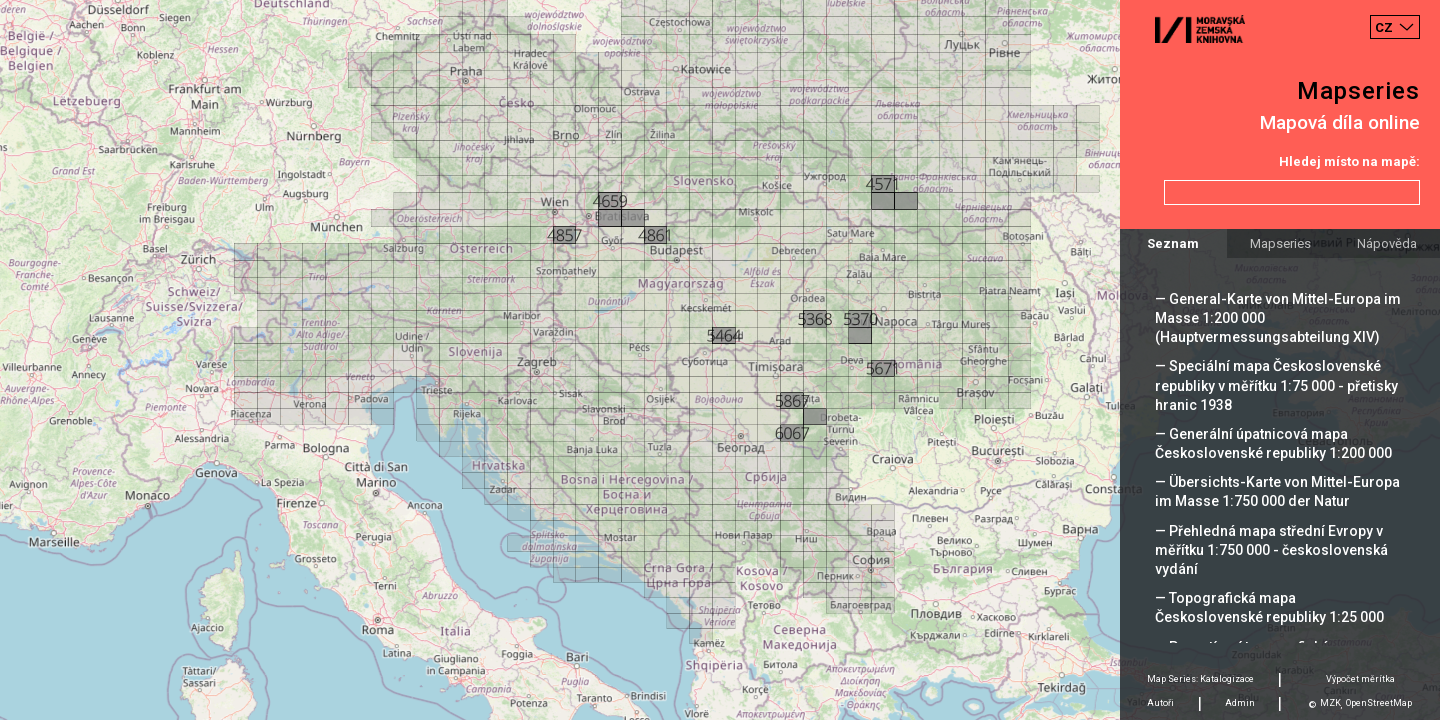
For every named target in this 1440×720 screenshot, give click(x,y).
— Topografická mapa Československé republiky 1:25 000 (1269, 607)
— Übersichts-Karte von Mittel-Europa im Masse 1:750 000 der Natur (1277, 491)
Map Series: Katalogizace (1200, 679)
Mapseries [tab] (1280, 243)
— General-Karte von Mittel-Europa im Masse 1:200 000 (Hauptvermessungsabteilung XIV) (1278, 318)
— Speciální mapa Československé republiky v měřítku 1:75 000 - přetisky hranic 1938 (1276, 385)
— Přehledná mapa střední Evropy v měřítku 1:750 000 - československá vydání (1271, 550)
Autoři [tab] (1160, 703)
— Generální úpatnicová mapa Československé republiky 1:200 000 (1273, 443)
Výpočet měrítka (1360, 679)
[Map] (720, 360)
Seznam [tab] (1173, 243)
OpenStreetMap (1379, 703)
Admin (1240, 703)
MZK (1330, 703)
